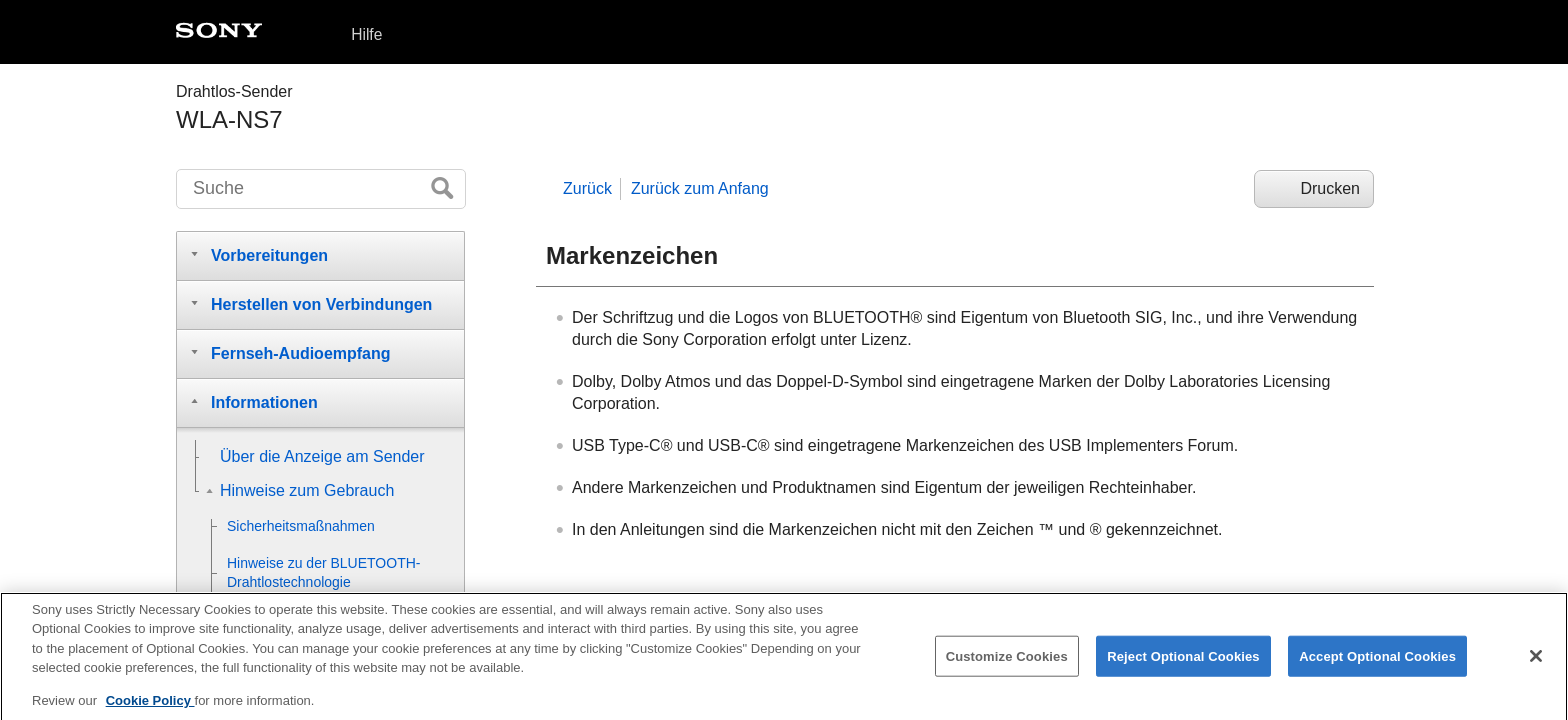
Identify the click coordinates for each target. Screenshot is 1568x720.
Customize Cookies (1007, 662)
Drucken (1330, 188)
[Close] (1536, 663)
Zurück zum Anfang (700, 188)
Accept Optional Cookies (1377, 662)
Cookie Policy (150, 707)
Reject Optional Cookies (1183, 662)
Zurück (587, 188)
